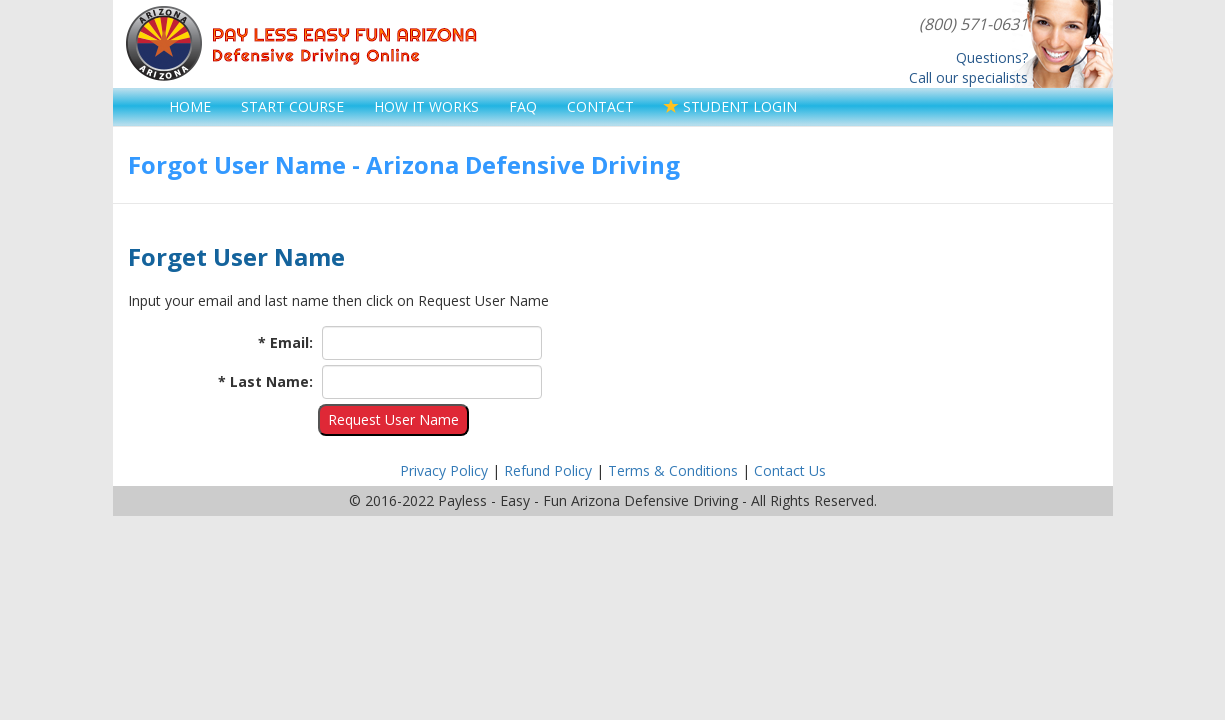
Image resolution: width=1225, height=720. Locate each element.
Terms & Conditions (673, 470)
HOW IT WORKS (426, 106)
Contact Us (790, 470)
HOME (190, 106)
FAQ (523, 106)
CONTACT (600, 106)
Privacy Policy (444, 470)
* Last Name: (265, 381)
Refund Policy (548, 470)
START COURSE (292, 106)
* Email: (285, 342)
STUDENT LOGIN (730, 106)
